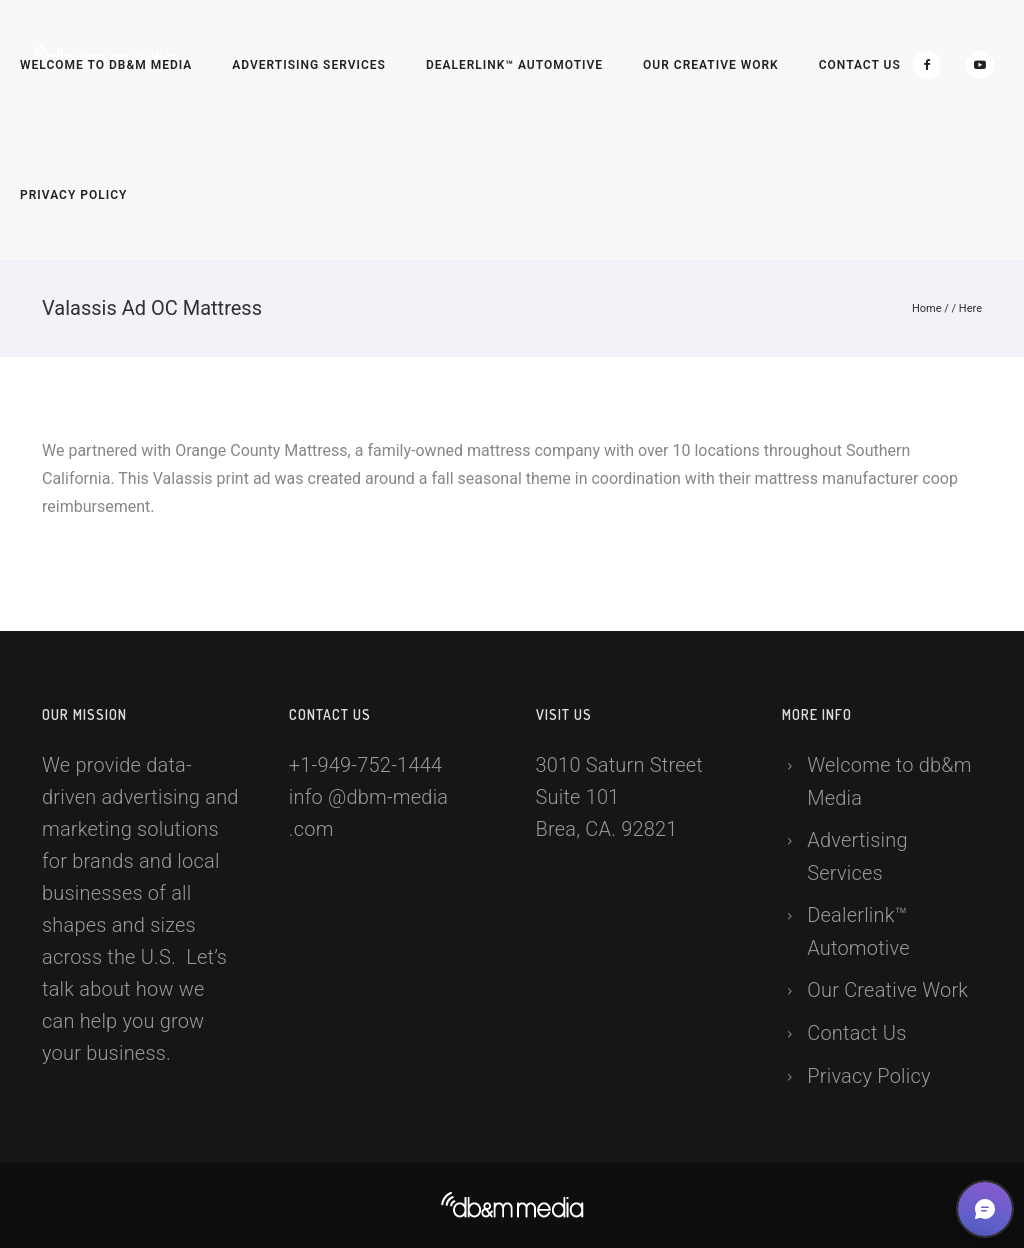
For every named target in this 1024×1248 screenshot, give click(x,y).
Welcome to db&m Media (106, 65)
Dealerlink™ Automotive (514, 65)
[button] (985, 1209)
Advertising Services (309, 65)
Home (927, 308)
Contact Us (860, 65)
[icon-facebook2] (932, 65)
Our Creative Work (711, 65)
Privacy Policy (73, 195)
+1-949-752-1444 (366, 765)
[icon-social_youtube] (980, 65)
